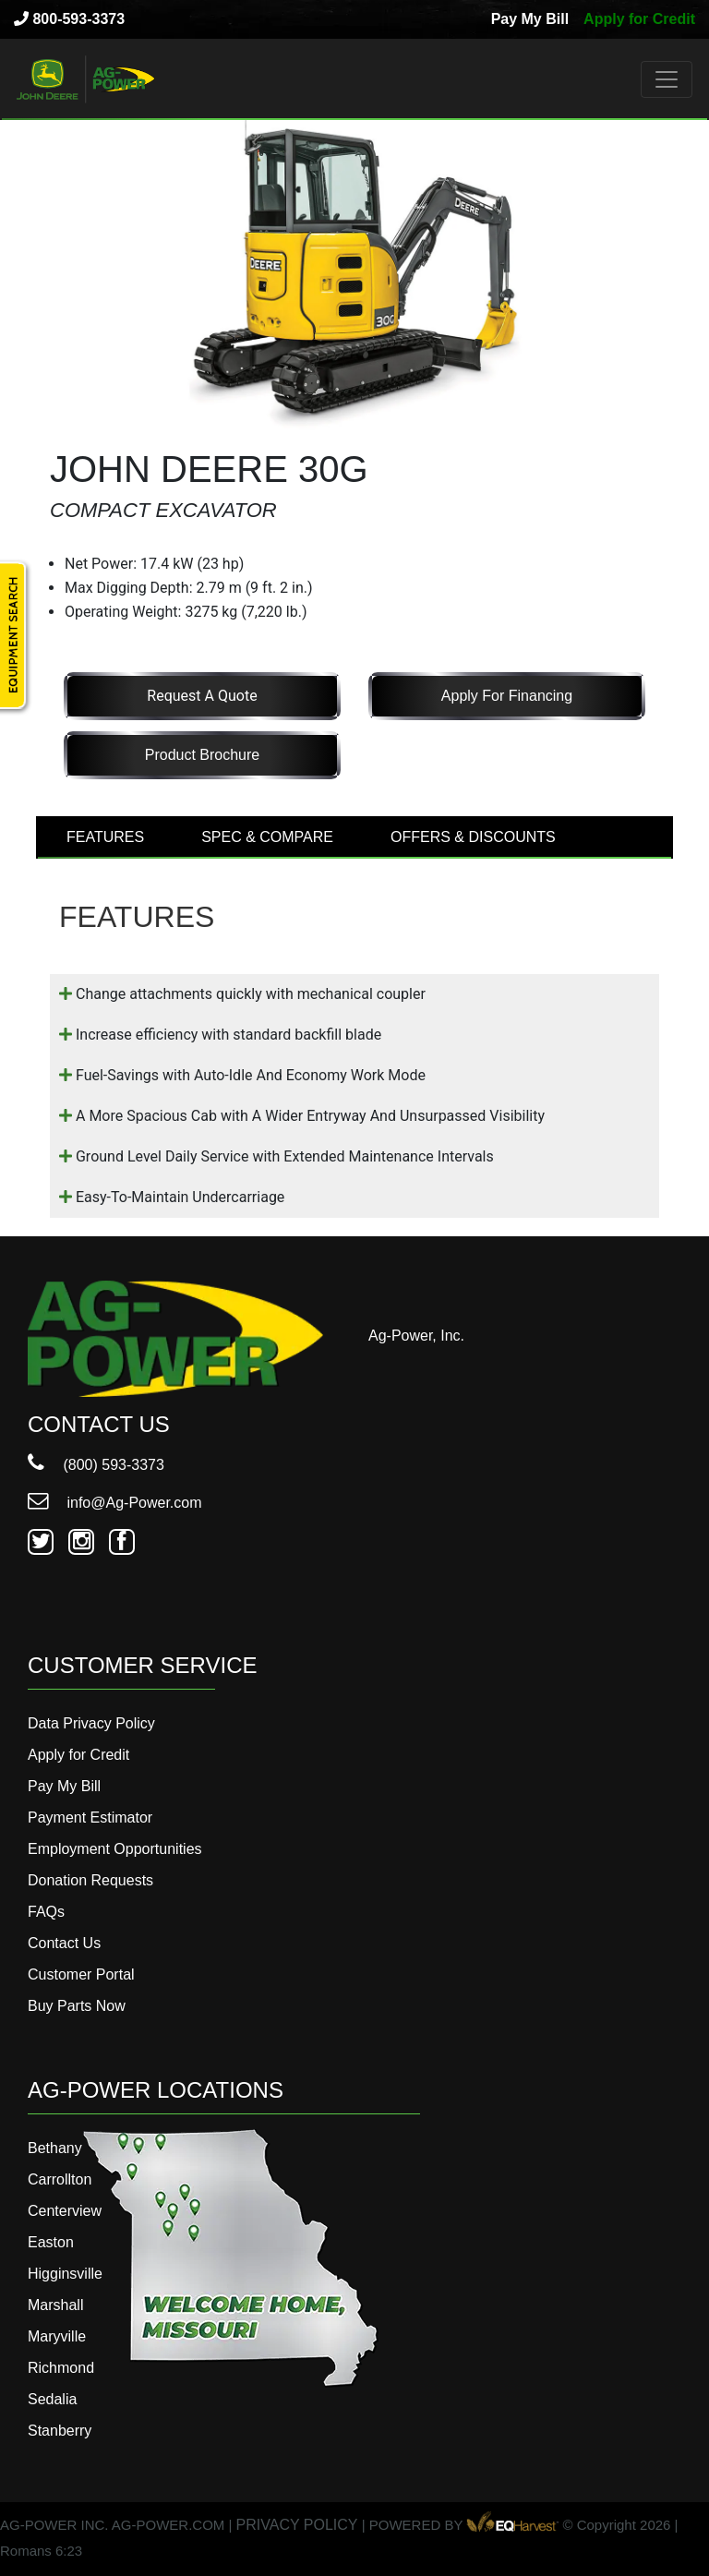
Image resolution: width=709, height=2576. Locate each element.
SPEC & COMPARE (267, 837)
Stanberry (59, 2430)
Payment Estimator (90, 1817)
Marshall (55, 2305)
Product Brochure (202, 755)
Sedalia (52, 2399)
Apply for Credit (639, 19)
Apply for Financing (506, 696)
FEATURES (105, 837)
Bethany (55, 2148)
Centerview (65, 2211)
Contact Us (64, 1943)
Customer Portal (81, 1974)
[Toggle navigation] (666, 79)
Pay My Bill (530, 19)
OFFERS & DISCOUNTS (473, 837)
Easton (51, 2242)
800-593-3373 (69, 19)
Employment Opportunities (115, 1849)
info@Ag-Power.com (115, 1503)
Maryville (57, 2336)
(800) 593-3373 (96, 1465)
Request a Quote (202, 695)
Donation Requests (90, 1880)
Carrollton (59, 2179)
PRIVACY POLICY (297, 2525)
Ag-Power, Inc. (416, 1335)
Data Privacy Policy (91, 1723)
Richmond (61, 2368)
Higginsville (65, 2273)
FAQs (46, 1912)
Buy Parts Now (77, 2006)
